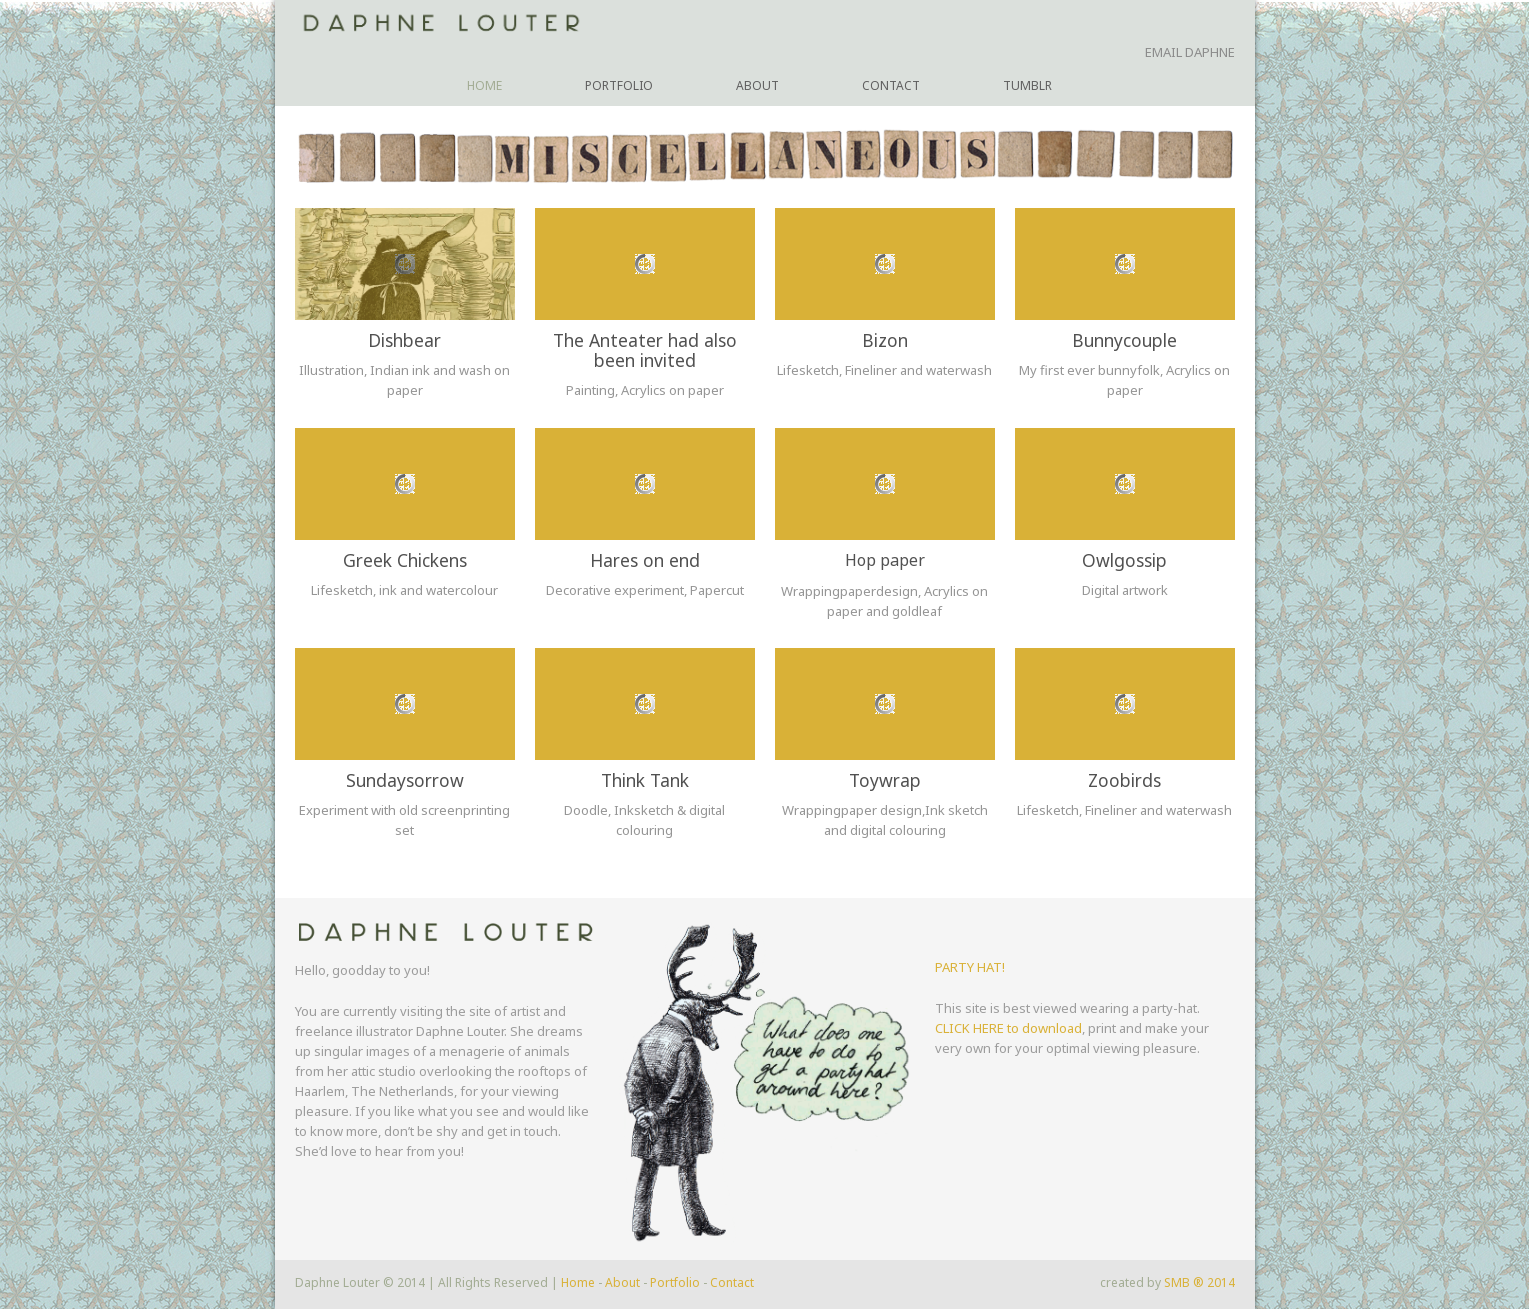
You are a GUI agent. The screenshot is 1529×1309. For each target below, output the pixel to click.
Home (484, 85)
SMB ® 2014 (1199, 1282)
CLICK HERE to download (1008, 1028)
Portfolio (619, 85)
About (757, 85)
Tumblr (1027, 85)
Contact (891, 85)
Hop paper (885, 560)
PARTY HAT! (970, 967)
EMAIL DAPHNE (1190, 52)
